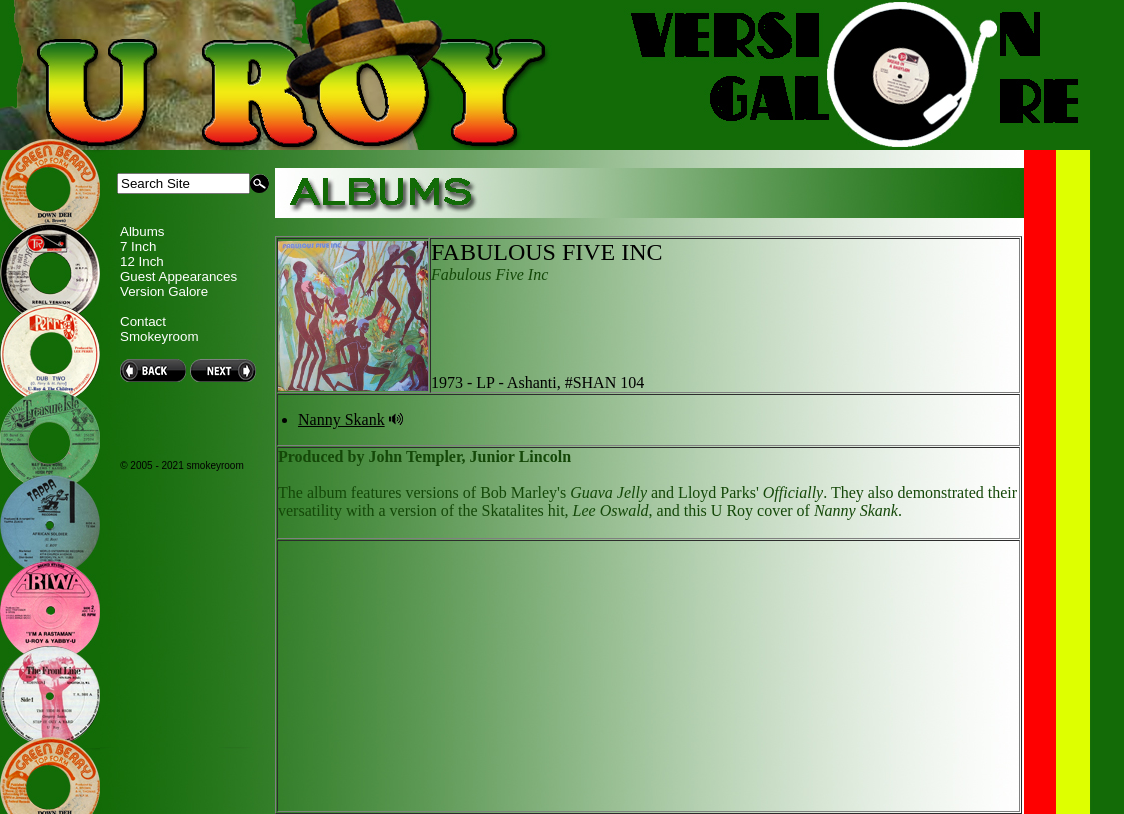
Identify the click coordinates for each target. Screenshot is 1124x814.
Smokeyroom (159, 336)
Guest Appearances (178, 276)
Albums (142, 231)
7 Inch (138, 246)
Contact (143, 321)
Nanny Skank (341, 419)
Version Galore (164, 291)
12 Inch (142, 261)
